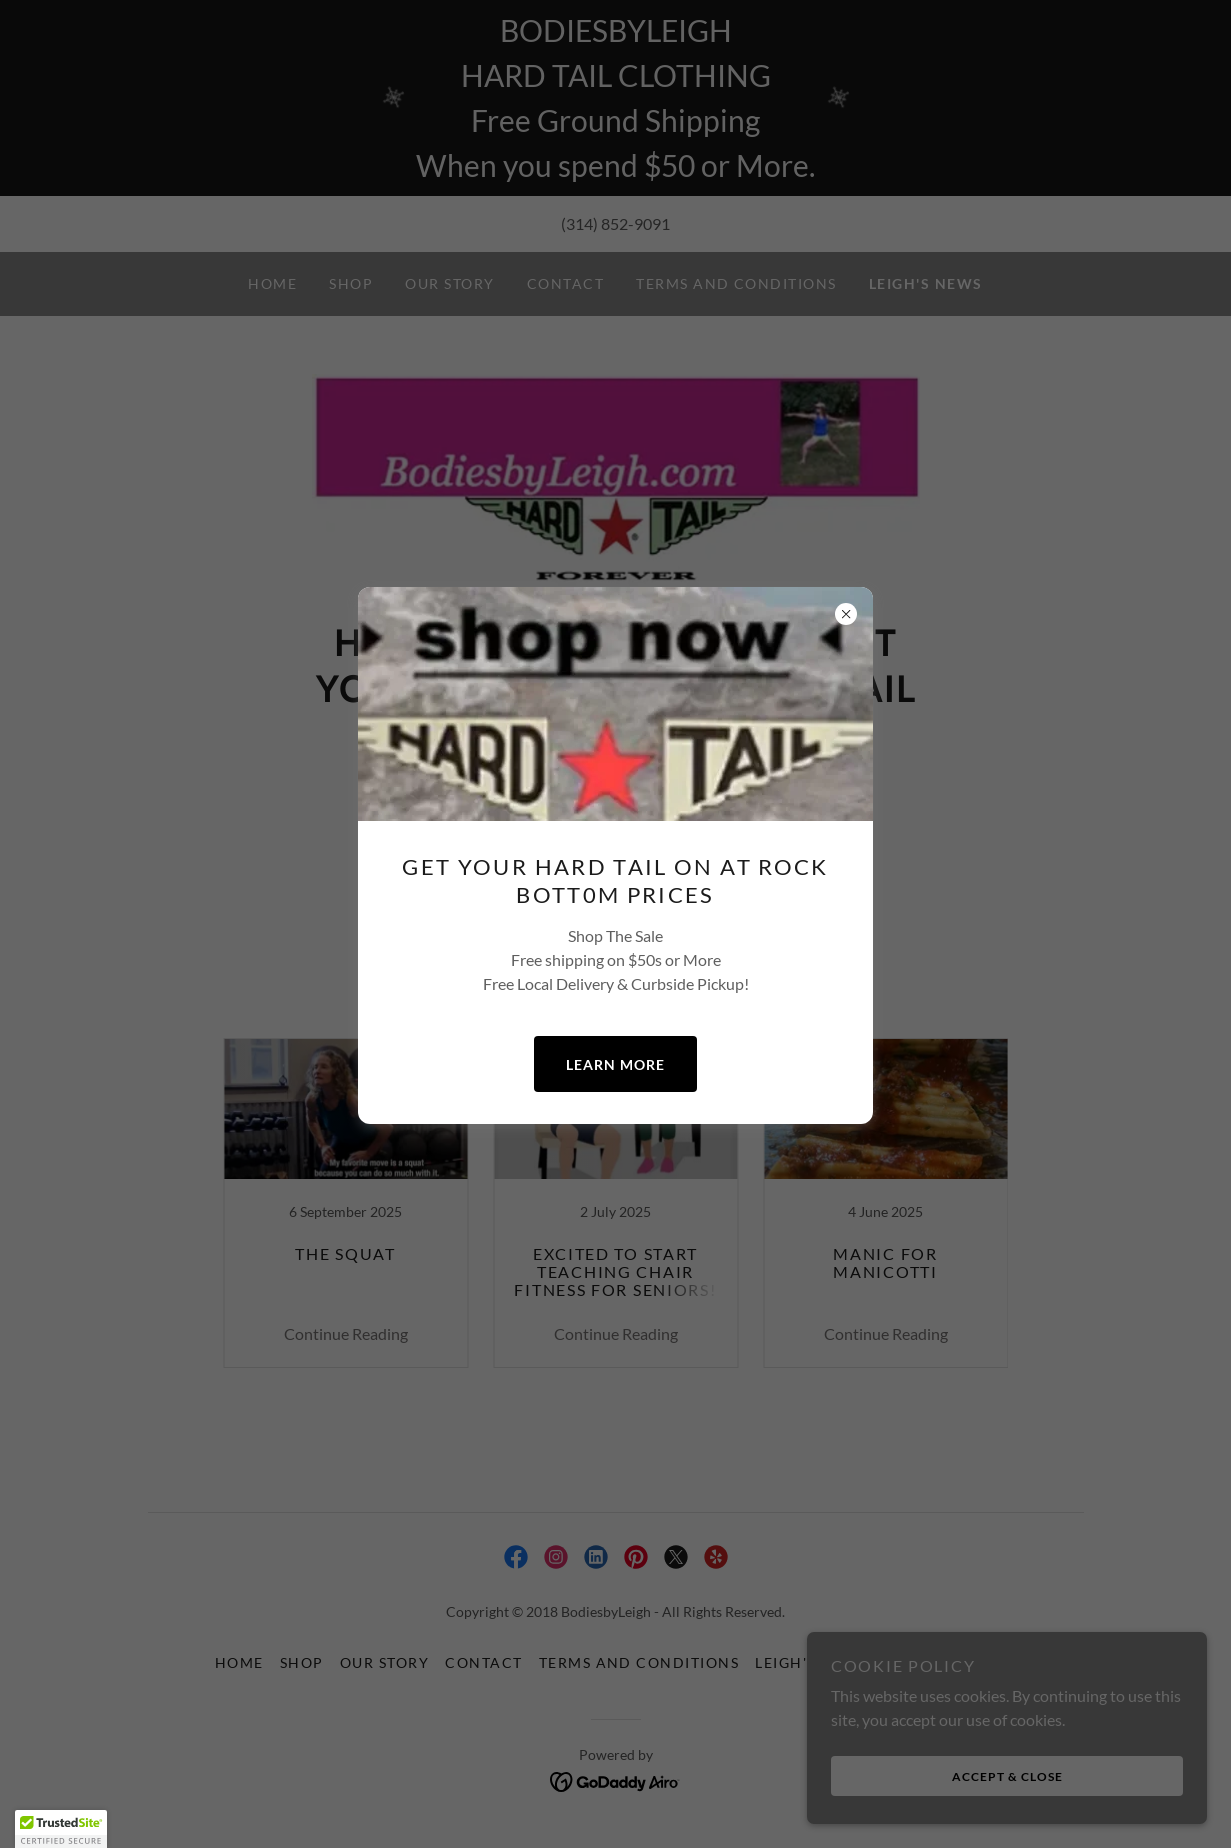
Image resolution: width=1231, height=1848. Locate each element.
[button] (61, 1829)
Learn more (615, 1064)
